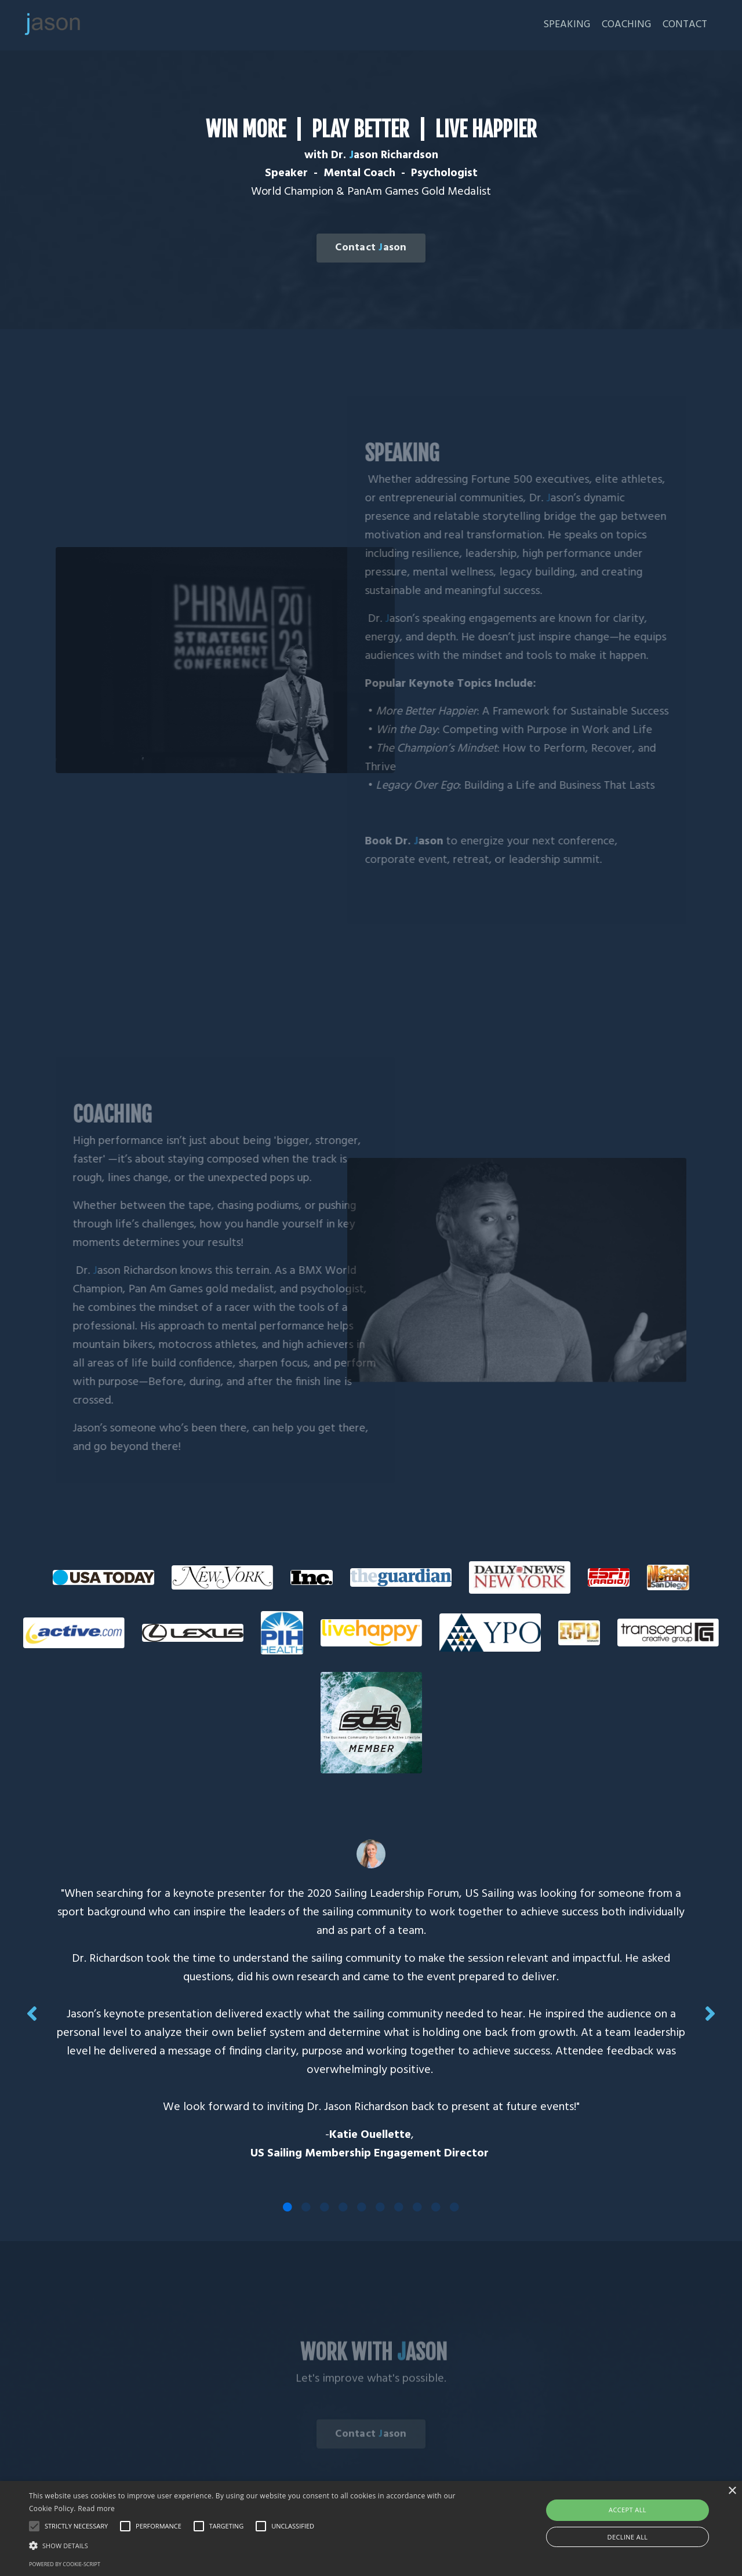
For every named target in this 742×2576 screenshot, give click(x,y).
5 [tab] (362, 2207)
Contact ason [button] (370, 247)
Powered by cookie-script (64, 2564)
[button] (251, 2545)
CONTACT (685, 25)
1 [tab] (287, 2207)
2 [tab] (306, 2207)
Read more (96, 2508)
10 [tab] (454, 2207)
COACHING (626, 25)
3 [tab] (324, 2207)
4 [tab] (343, 2207)
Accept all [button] (627, 2509)
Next (710, 2013)
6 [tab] (380, 2207)
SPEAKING (566, 25)
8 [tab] (417, 2207)
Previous (32, 2013)
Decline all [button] (628, 2537)
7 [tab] (399, 2207)
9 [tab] (436, 2207)
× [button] (732, 2491)
